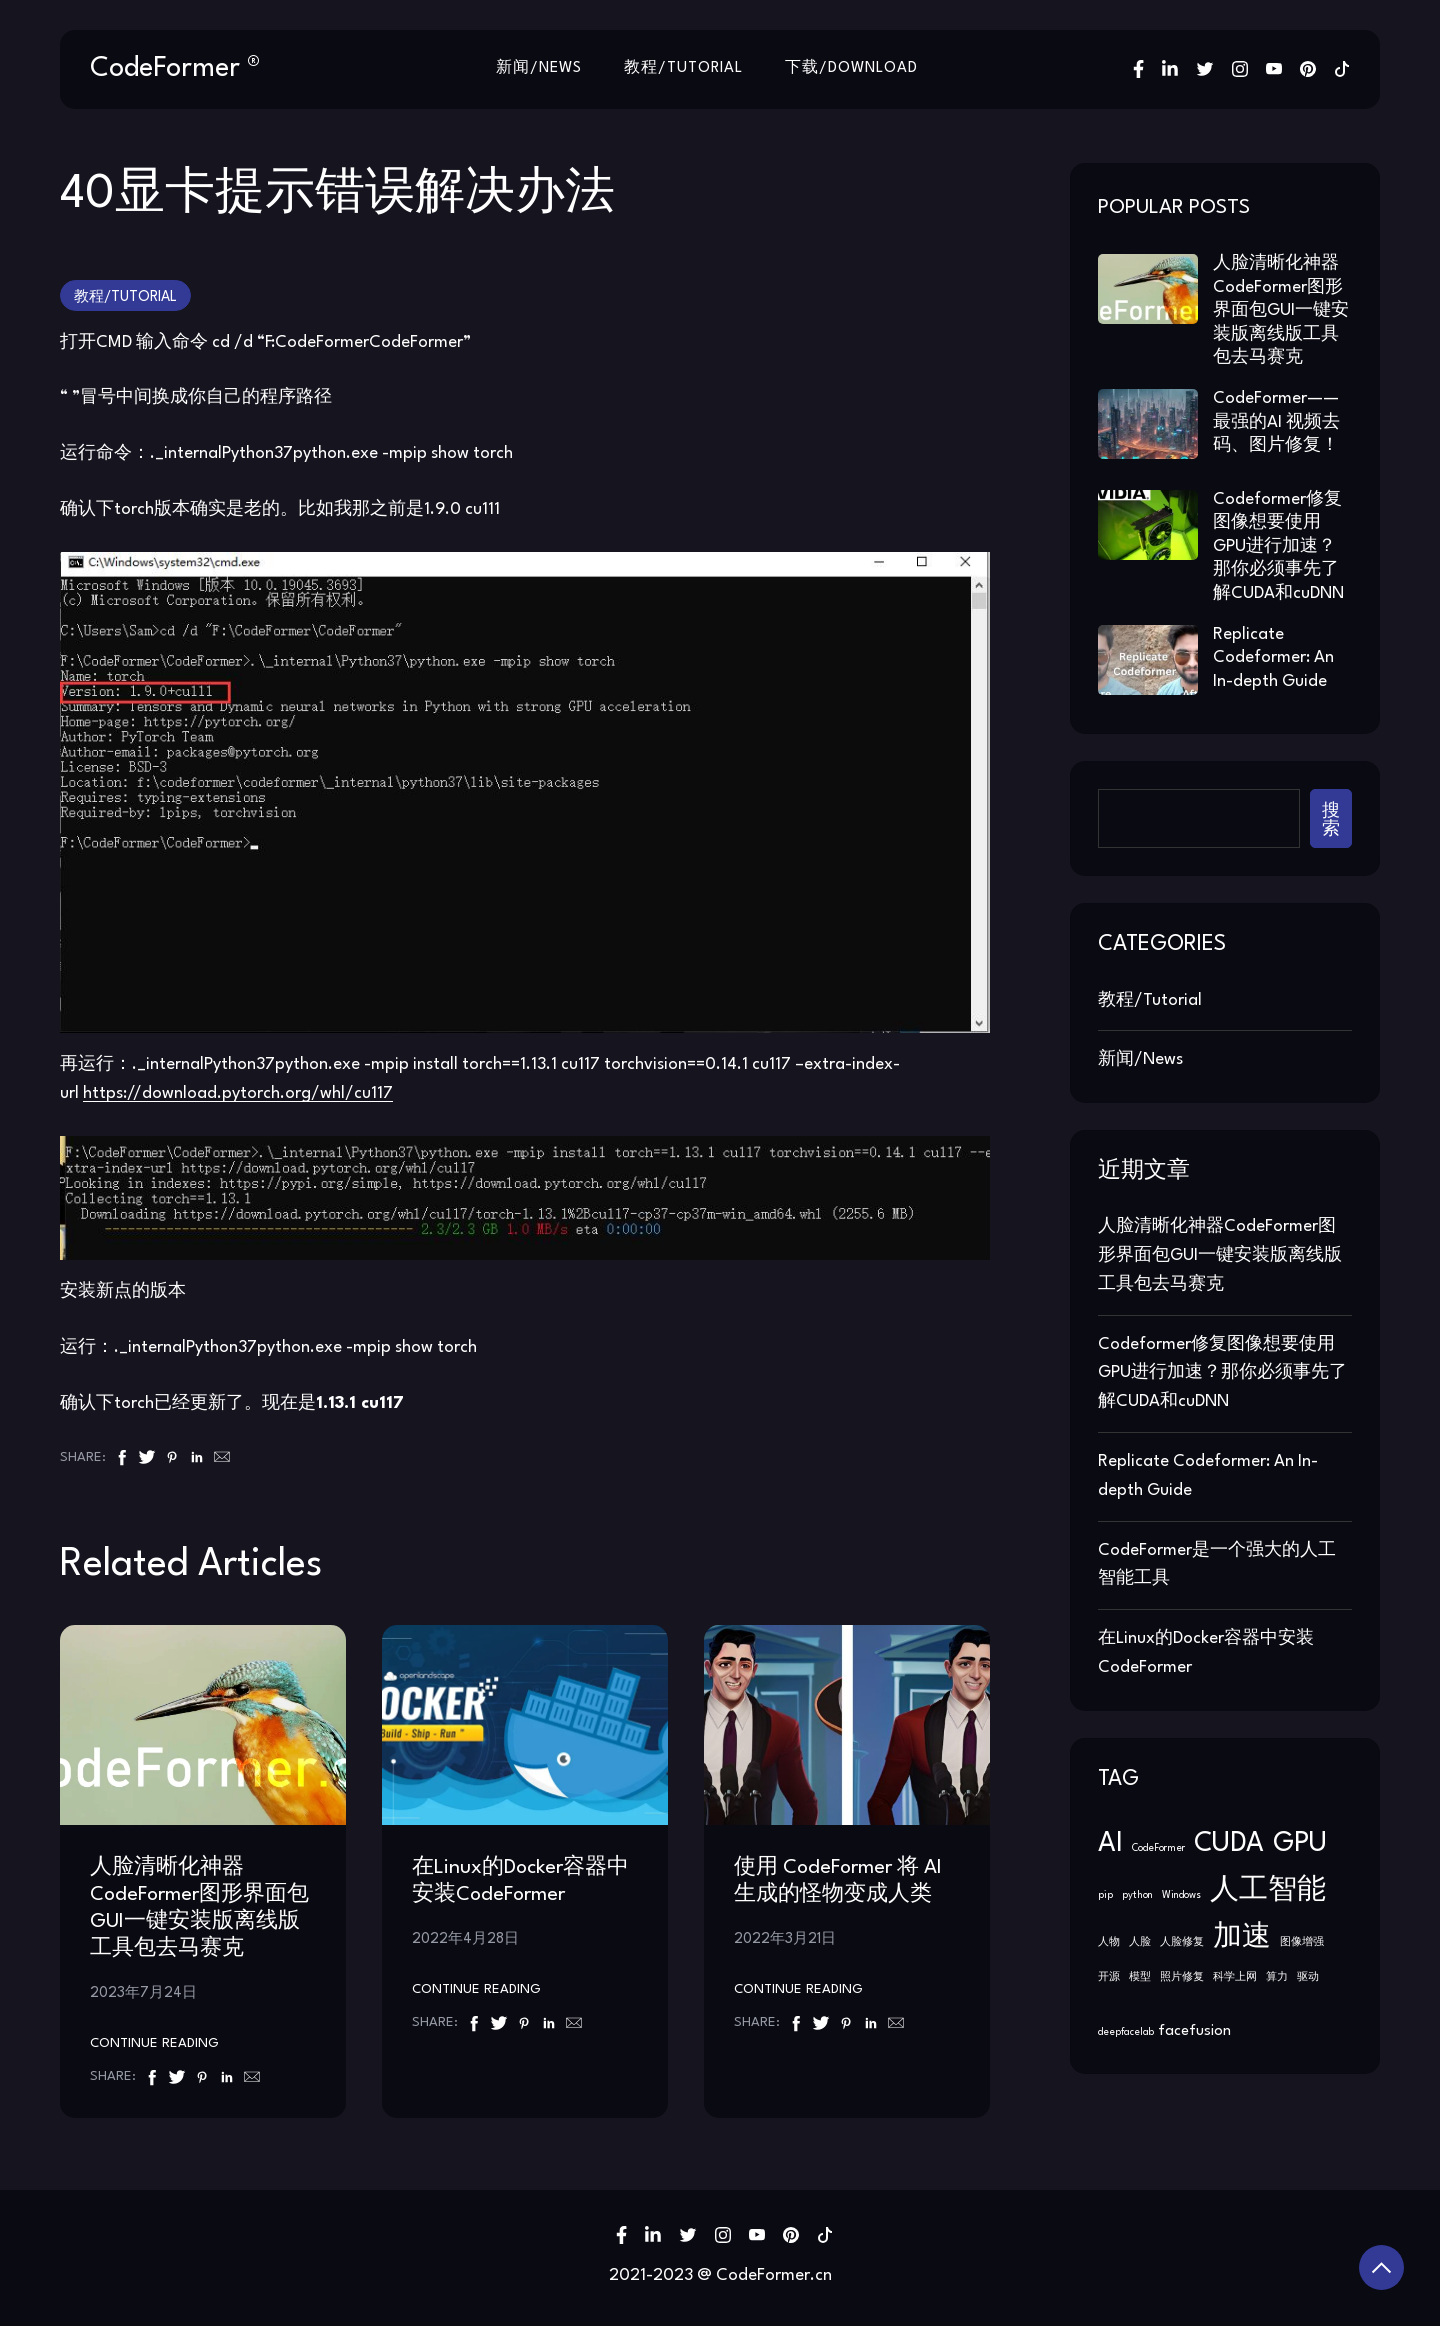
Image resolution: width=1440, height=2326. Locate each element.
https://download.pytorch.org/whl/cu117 (238, 1092)
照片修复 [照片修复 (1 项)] (1182, 1976)
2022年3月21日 (785, 1938)
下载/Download (853, 68)
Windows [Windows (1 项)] (1181, 1894)
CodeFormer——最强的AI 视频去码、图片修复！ (1276, 421)
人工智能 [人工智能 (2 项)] (1268, 1889)
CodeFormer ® (175, 68)
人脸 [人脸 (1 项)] (1140, 1941)
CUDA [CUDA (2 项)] (1229, 1842)
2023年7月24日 (143, 1992)
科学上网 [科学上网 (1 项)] (1235, 1976)
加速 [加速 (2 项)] (1242, 1936)
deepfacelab (1126, 2032)
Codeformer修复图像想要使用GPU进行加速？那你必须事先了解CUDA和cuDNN (1278, 545)
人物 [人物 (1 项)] (1109, 1941)
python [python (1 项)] (1137, 1894)
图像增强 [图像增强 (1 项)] (1302, 1941)
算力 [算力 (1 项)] (1277, 1976)
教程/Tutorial (683, 68)
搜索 (1331, 817)
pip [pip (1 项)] (1105, 1894)
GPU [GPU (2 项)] (1300, 1842)
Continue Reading (154, 2043)
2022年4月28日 (465, 1938)
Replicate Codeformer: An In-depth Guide (1273, 657)
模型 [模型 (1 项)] (1140, 1976)
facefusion (1194, 2031)
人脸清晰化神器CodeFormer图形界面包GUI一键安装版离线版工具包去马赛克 (1281, 309)
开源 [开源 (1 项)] (1109, 1976)
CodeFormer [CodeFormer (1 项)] (1158, 1847)
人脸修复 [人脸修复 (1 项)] (1182, 1941)
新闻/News (537, 68)
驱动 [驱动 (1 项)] (1308, 1976)
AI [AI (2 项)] (1110, 1842)
